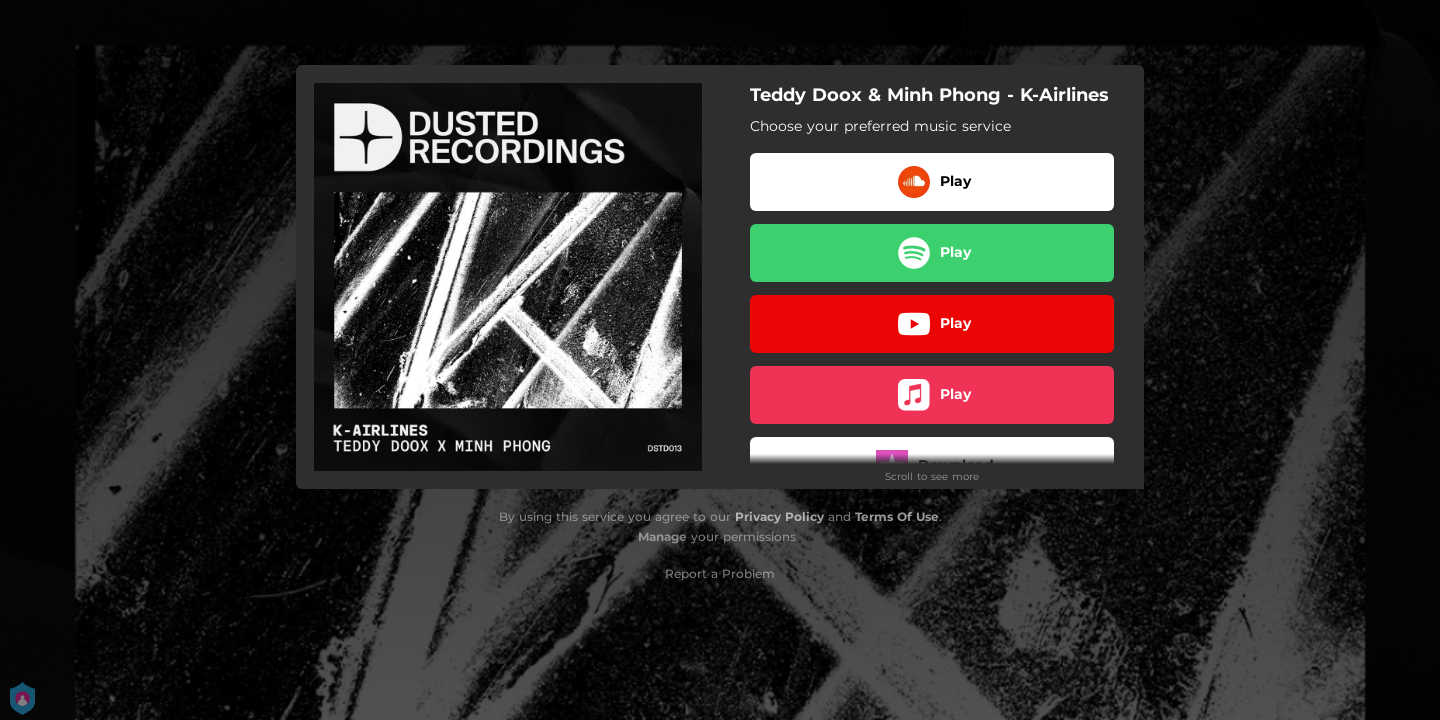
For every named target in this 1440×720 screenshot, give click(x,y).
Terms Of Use (897, 516)
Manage (662, 536)
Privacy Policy (779, 516)
